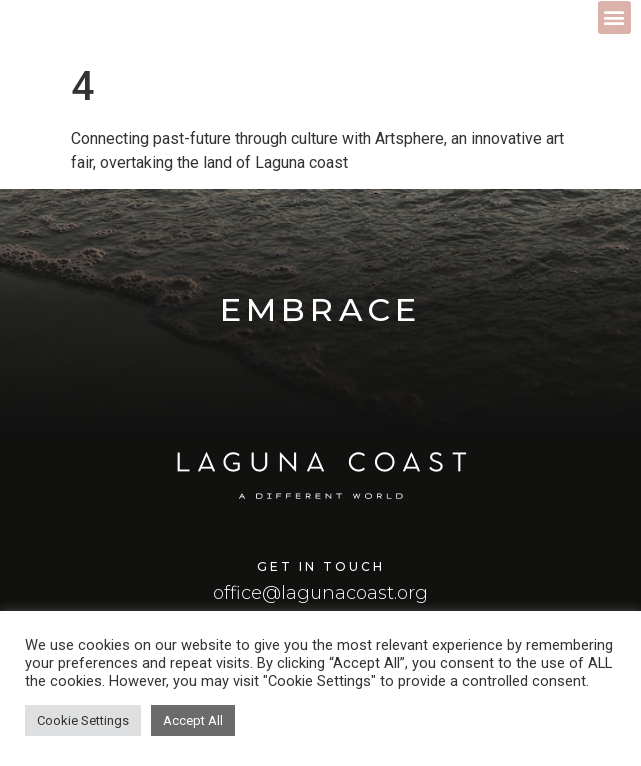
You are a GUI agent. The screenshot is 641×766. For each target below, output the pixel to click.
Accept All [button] (193, 720)
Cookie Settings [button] (83, 720)
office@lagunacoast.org (320, 593)
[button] (614, 17)
